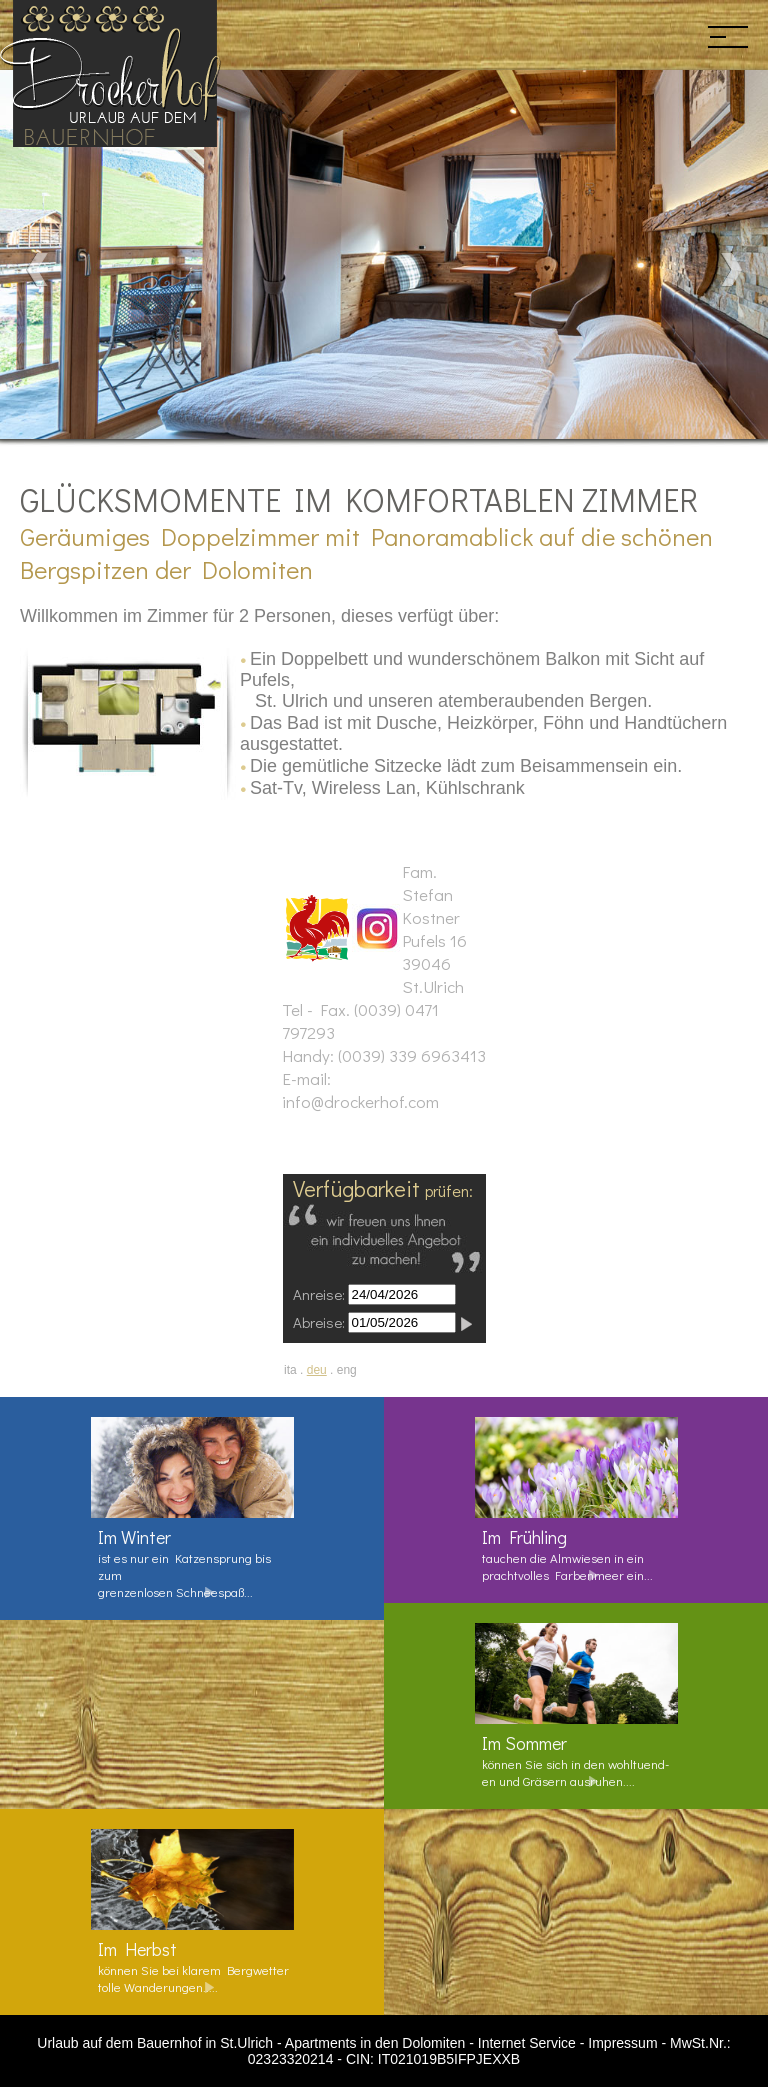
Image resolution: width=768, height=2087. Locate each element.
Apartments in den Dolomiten (375, 2043)
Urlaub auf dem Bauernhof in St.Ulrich (155, 2043)
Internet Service (527, 2043)
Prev (37, 270)
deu (317, 1370)
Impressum (622, 2043)
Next (730, 270)
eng (347, 1370)
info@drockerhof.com (360, 1101)
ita (290, 1370)
